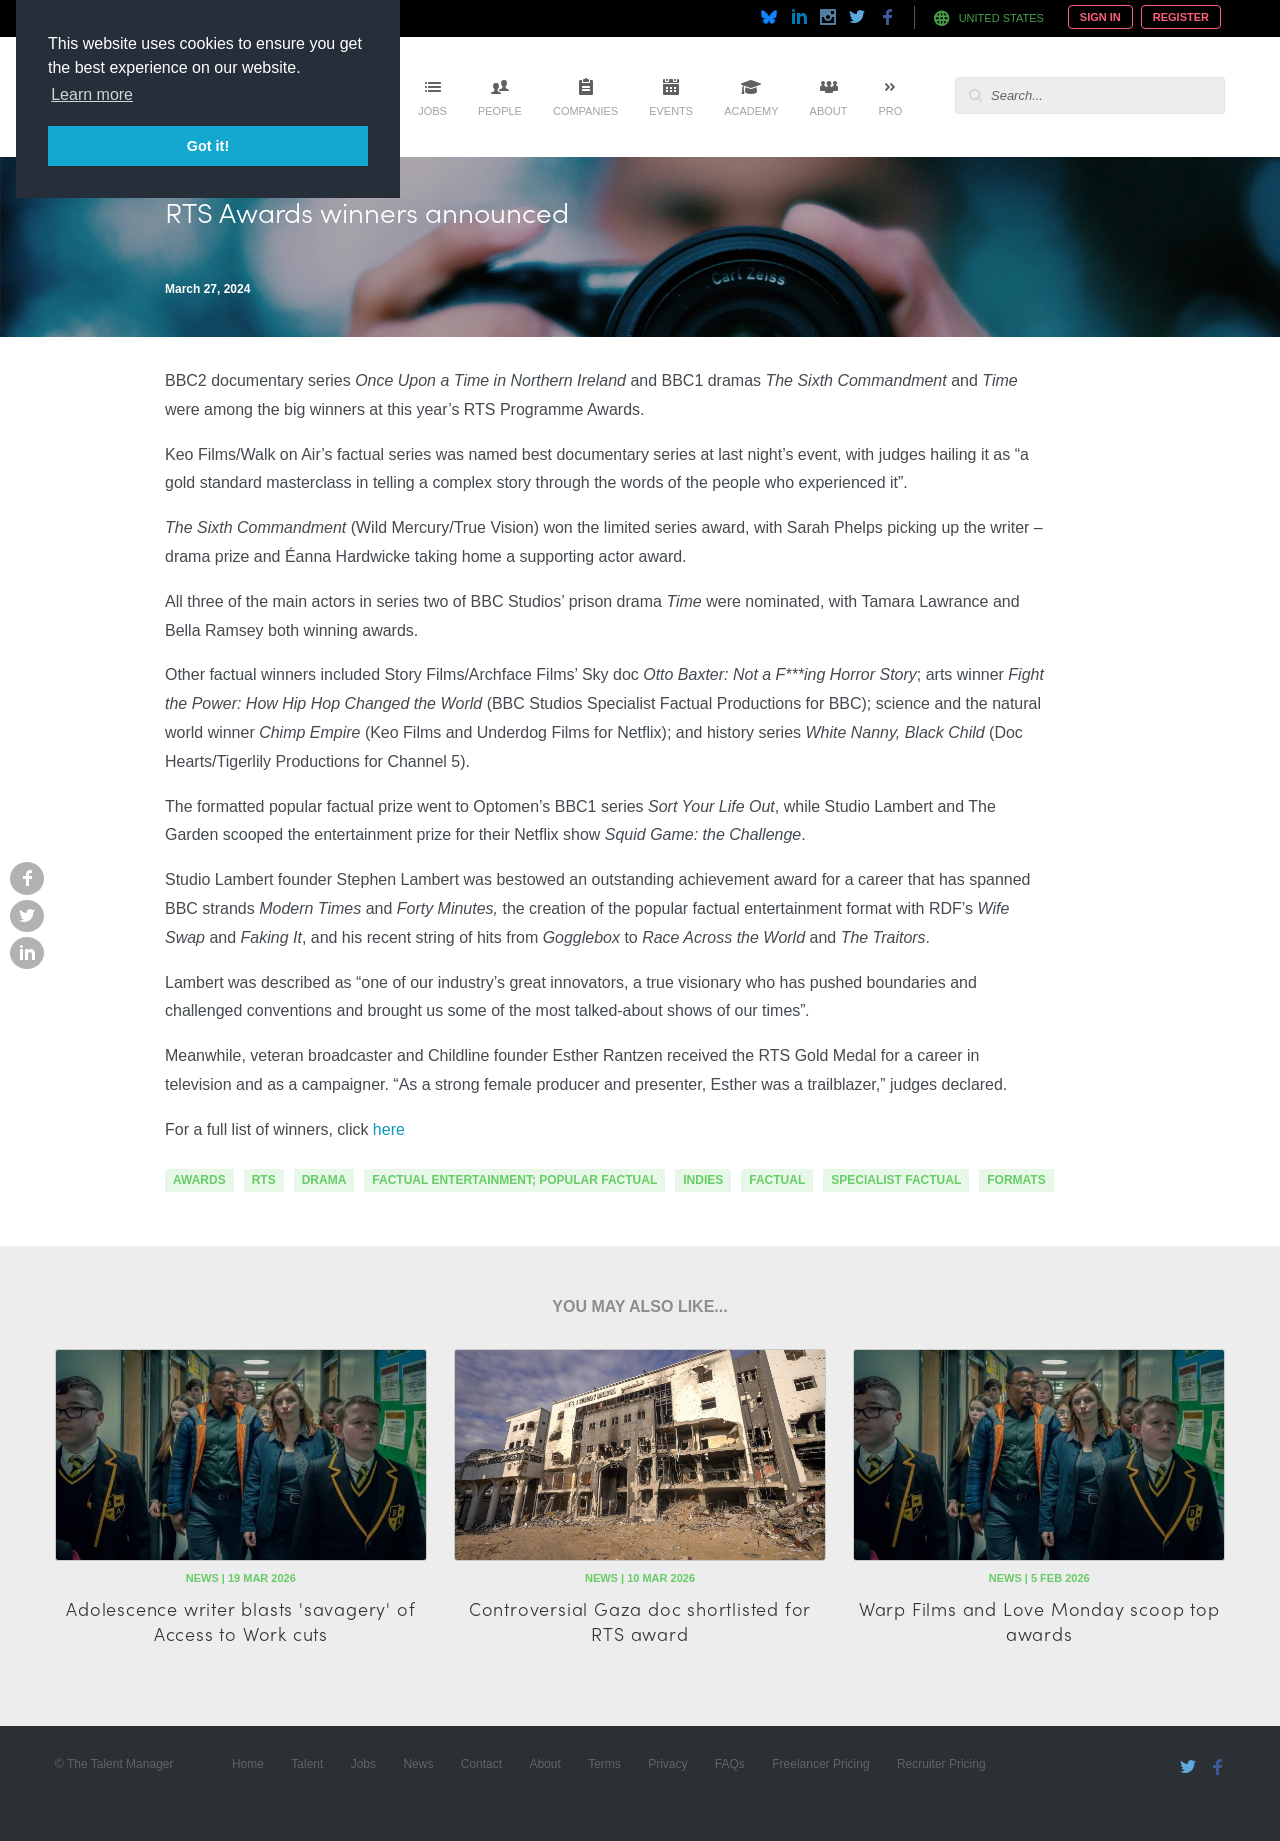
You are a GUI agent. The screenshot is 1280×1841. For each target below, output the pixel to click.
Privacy (667, 1764)
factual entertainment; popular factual (514, 1180)
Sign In (1100, 17)
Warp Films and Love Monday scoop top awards (1039, 1621)
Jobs (432, 111)
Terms (604, 1764)
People (500, 111)
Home (248, 1764)
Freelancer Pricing (820, 1764)
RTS (264, 1180)
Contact (481, 1764)
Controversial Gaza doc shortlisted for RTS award (640, 1621)
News (418, 1764)
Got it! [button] (208, 146)
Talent (307, 1764)
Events (671, 111)
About (829, 111)
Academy (751, 111)
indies (703, 1180)
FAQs (730, 1764)
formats (1016, 1180)
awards (199, 1180)
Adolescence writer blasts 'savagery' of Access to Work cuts (240, 1621)
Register (1181, 17)
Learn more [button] (92, 94)
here (389, 1129)
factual (777, 1180)
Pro (890, 111)
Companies (585, 111)
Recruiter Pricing (941, 1764)
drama (324, 1180)
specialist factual (896, 1180)
